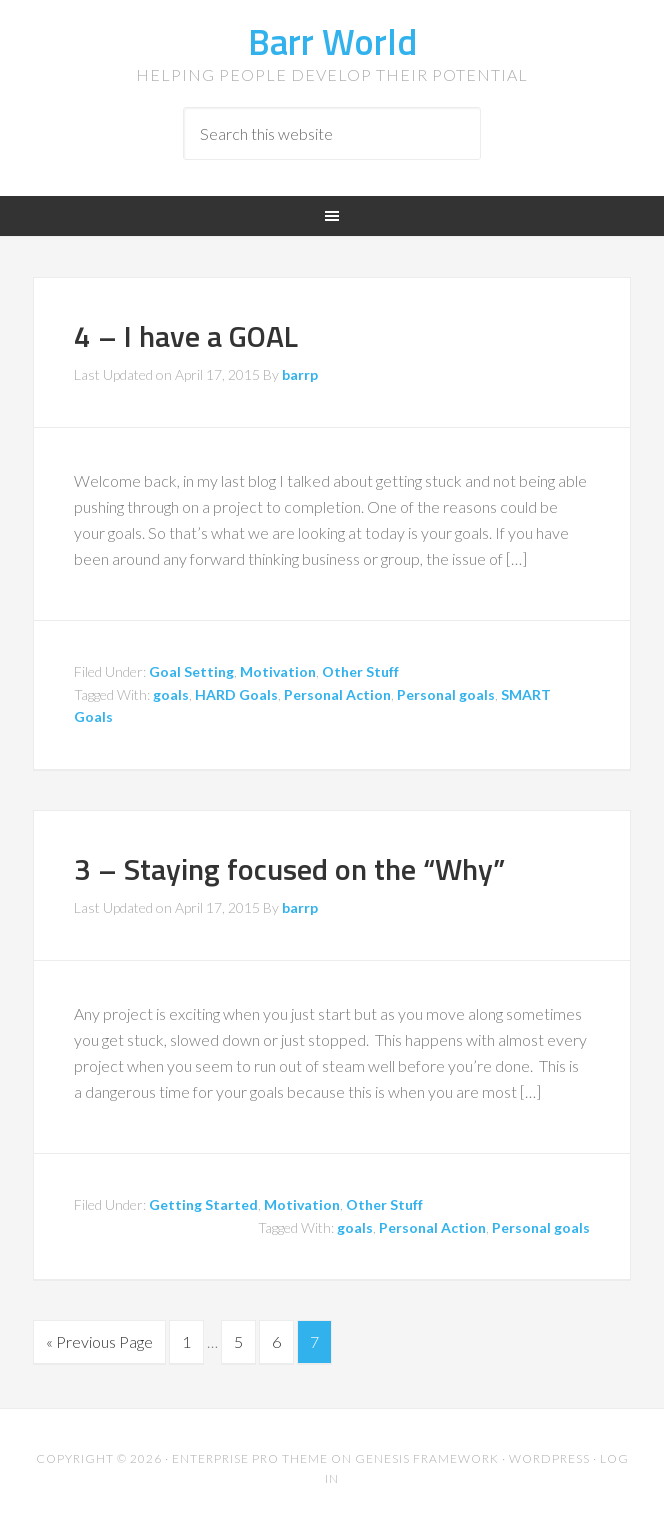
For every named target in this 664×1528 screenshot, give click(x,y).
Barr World (332, 41)
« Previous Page (99, 1341)
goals (171, 694)
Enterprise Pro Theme (250, 1458)
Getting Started (203, 1204)
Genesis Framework (427, 1458)
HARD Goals (236, 694)
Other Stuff (360, 671)
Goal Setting (191, 671)
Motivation (278, 671)
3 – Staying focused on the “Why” (289, 869)
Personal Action (337, 694)
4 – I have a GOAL (186, 336)
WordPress (549, 1458)
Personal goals (446, 694)
